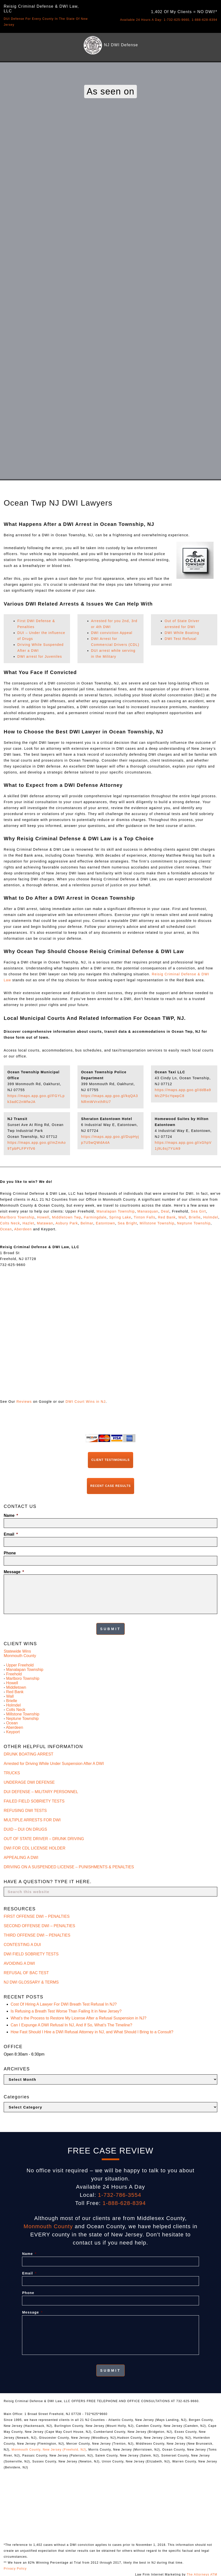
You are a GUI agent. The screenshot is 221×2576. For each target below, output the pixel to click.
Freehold (14, 1667)
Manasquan (147, 1211)
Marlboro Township (17, 1217)
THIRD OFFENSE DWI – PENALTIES (37, 1928)
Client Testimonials (110, 1459)
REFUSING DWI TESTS (25, 1803)
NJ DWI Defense (121, 45)
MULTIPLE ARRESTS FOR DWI (32, 1812)
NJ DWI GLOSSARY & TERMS (31, 1975)
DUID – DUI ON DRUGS (25, 1822)
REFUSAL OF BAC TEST (26, 1965)
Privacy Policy (15, 2558)
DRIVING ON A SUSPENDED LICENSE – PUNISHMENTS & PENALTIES (69, 1859)
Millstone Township (157, 1223)
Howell (43, 1217)
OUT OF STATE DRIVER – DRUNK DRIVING (44, 1831)
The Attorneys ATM (202, 2564)
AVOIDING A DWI (19, 1956)
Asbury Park (66, 1223)
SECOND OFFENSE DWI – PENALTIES (39, 1918)
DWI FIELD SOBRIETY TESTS (31, 1946)
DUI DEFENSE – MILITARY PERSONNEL (41, 1784)
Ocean (6, 1229)
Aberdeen (23, 1229)
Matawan (45, 1223)
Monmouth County (20, 1648)
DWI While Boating (182, 633)
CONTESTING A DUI (22, 1937)
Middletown (16, 1680)
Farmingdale (95, 1217)
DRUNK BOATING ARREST (28, 1747)
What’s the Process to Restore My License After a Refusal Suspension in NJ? (78, 2011)
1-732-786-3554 (119, 2187)
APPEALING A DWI (21, 1850)
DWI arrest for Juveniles (39, 656)
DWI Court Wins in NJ (86, 1402)
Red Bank (167, 1217)
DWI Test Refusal (180, 639)
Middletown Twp (66, 1217)
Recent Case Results (110, 1482)
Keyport (13, 1725)
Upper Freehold (20, 1658)
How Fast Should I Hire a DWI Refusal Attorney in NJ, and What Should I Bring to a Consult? (92, 2025)
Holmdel (210, 1217)
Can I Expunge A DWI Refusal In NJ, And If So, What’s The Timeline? (71, 2018)
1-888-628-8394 (204, 20)
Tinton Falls (144, 1217)
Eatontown (105, 1223)
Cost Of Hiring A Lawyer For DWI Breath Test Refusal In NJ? (64, 1997)
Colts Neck (10, 1223)
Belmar (86, 1223)
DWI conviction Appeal (111, 633)
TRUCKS (12, 1765)
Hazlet (28, 1223)
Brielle (195, 1217)
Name (11, 1511)
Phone (10, 1548)
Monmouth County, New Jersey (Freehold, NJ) (49, 2439)
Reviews (24, 1402)
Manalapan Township (116, 1211)
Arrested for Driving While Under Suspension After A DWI (54, 1756)
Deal (165, 1211)
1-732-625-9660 (176, 20)
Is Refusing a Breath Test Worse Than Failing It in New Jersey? (66, 2004)
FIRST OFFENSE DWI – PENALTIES (37, 1909)
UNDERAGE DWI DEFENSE (29, 1775)
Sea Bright (127, 1223)
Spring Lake (120, 1217)
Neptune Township (194, 1223)
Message (14, 1567)
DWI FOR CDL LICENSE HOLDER (34, 1841)
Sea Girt (198, 1211)
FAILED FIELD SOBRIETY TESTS (34, 1794)
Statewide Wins (17, 1644)
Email (11, 1530)
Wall (182, 1217)
